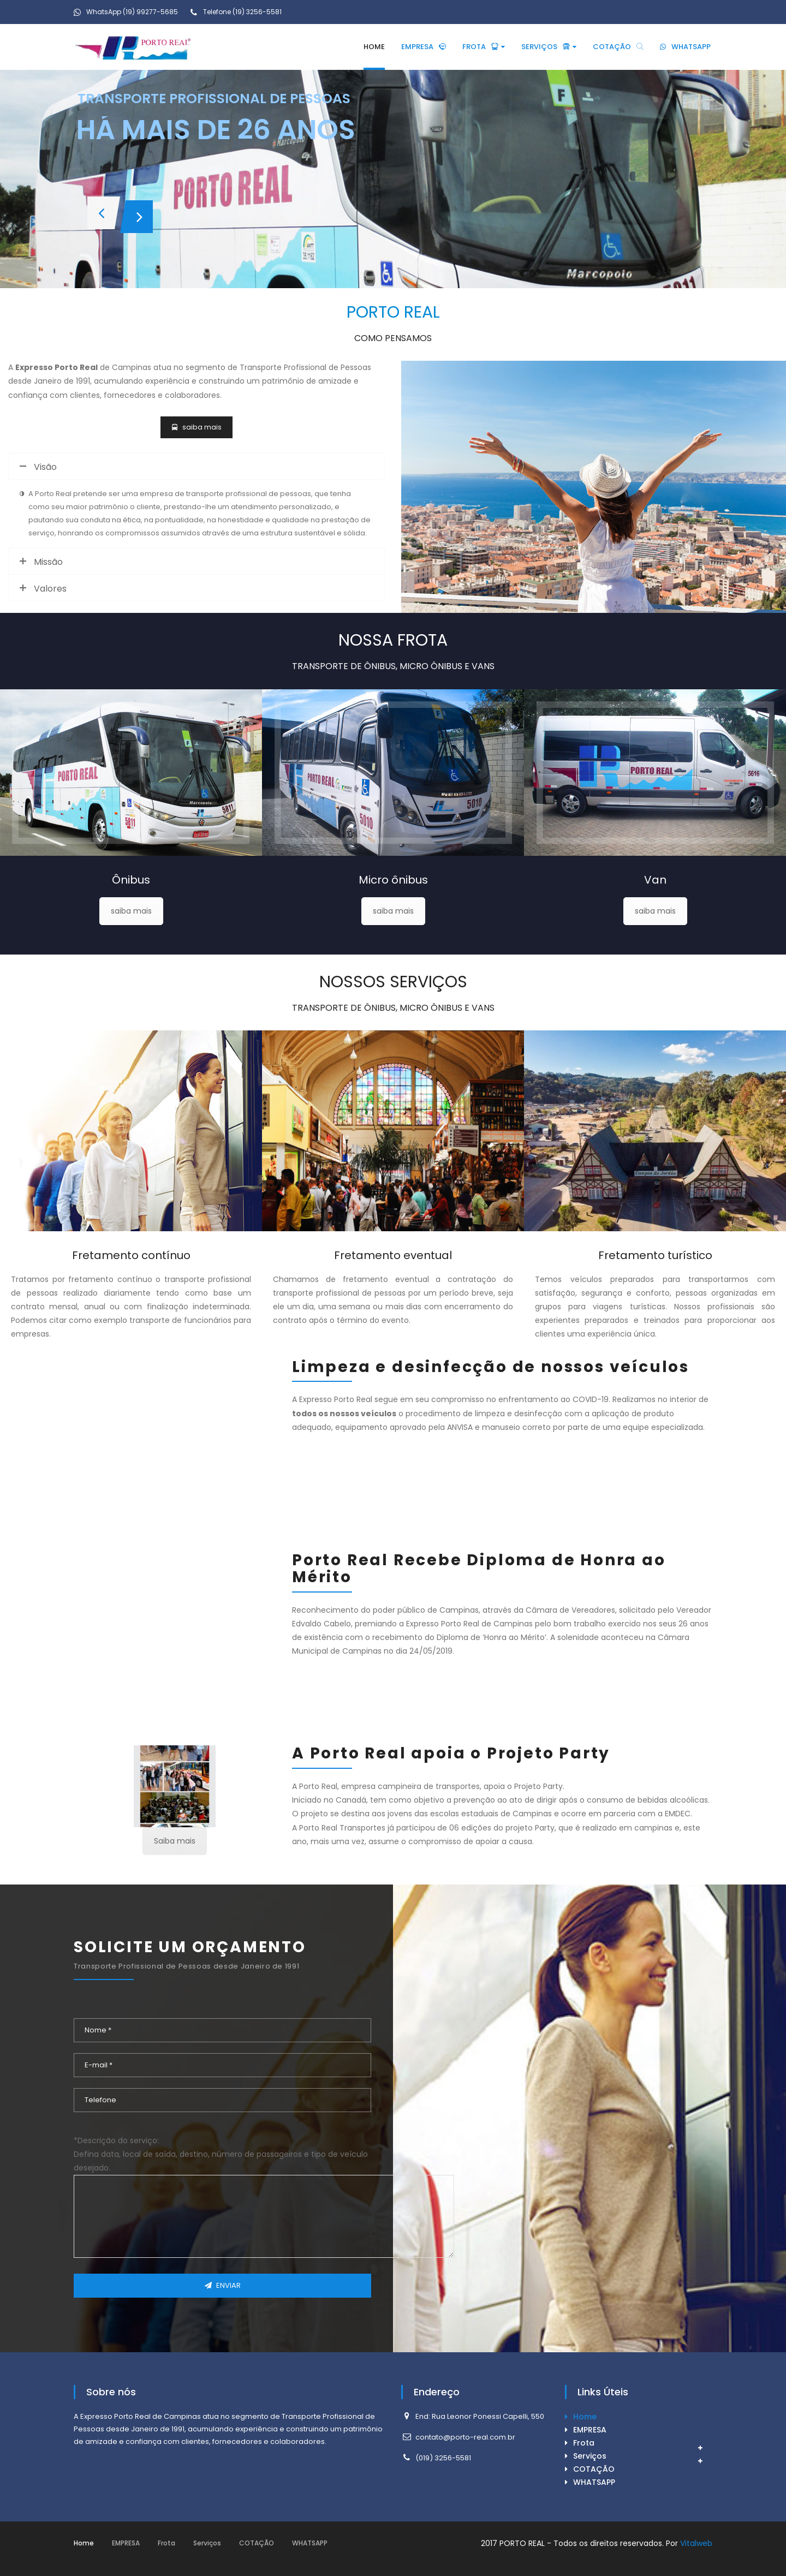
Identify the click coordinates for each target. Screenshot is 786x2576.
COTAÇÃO (594, 2469)
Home (585, 2416)
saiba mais (131, 910)
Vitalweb (696, 2543)
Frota (583, 2442)
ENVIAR (223, 2285)
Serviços (589, 2455)
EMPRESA (589, 2429)
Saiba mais (174, 1840)
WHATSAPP (594, 2482)
